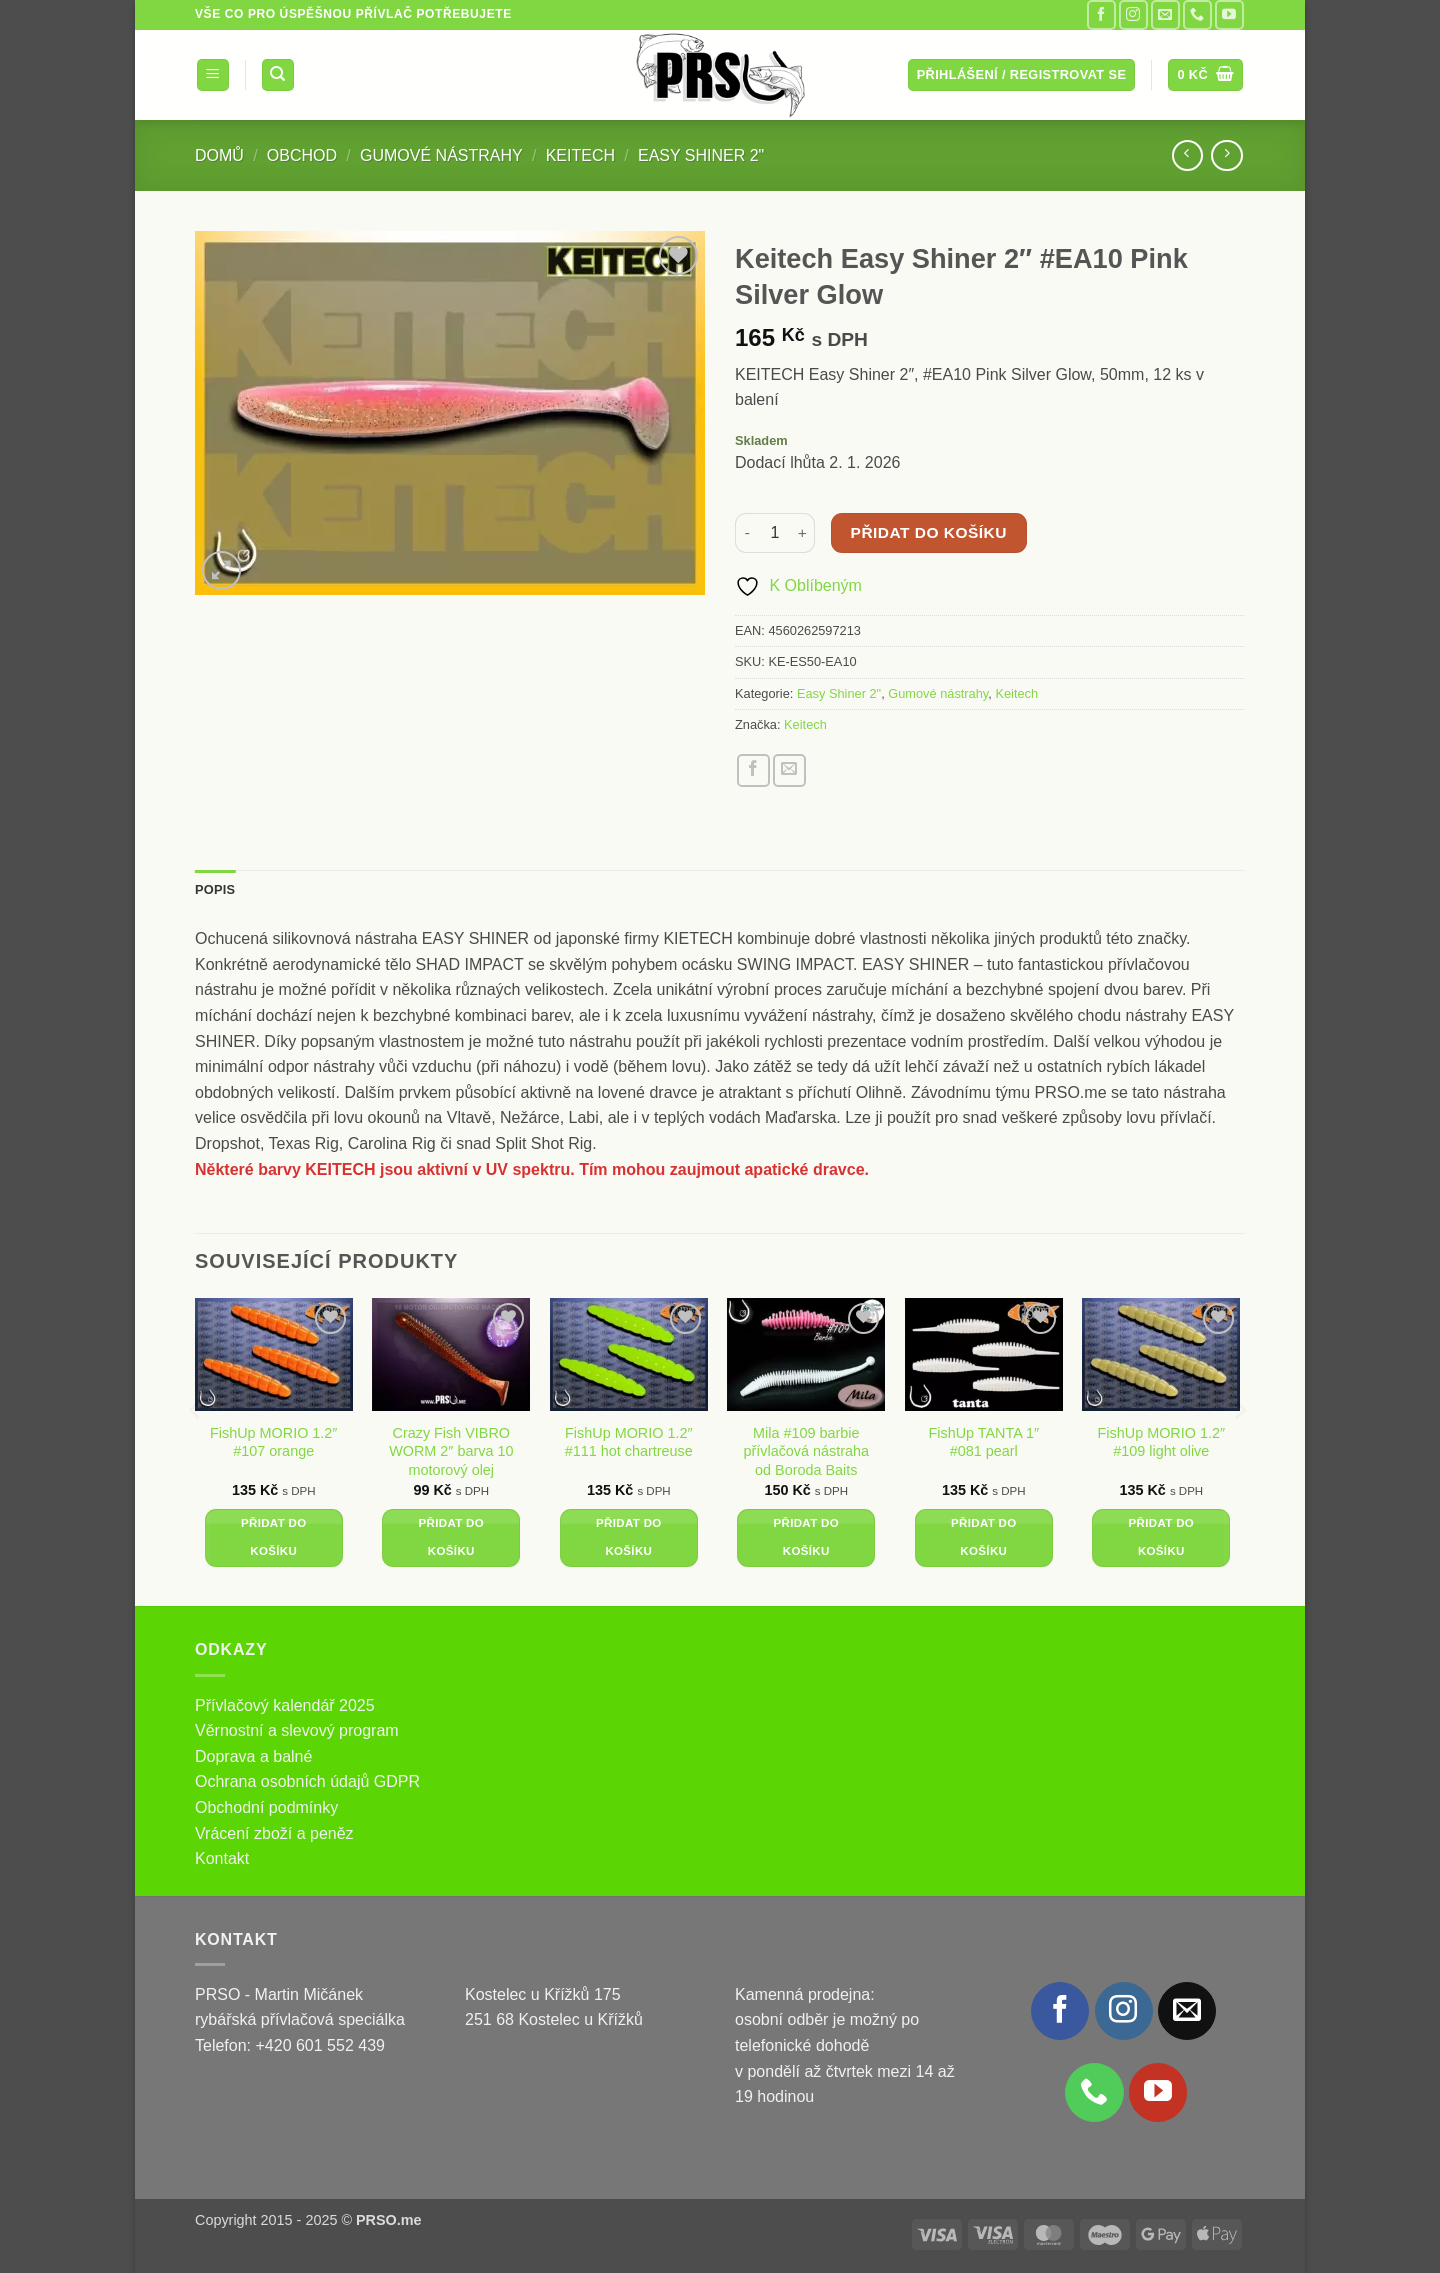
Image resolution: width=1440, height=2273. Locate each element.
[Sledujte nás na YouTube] (1229, 14)
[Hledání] (278, 75)
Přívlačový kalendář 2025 (285, 1705)
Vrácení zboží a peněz (274, 1833)
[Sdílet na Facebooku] (753, 770)
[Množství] (775, 533)
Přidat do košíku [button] (274, 1537)
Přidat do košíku (929, 532)
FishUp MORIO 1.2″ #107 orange (273, 1442)
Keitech (580, 155)
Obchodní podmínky (266, 1807)
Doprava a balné (253, 1756)
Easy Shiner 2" (701, 155)
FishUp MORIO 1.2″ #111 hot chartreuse (629, 1442)
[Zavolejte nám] (1197, 14)
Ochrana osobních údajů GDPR (307, 1781)
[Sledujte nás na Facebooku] (1101, 14)
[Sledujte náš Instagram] (1133, 14)
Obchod (302, 155)
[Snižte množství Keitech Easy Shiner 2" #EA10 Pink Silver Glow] (747, 533)
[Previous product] (1226, 155)
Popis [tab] (215, 889)
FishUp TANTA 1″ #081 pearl (983, 1442)
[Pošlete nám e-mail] (1165, 14)
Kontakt (222, 1858)
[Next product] (1187, 155)
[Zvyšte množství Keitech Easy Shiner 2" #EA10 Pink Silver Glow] (803, 533)
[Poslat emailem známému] (789, 770)
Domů (219, 155)
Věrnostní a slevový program (297, 1730)
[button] (213, 75)
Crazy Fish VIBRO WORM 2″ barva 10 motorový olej (451, 1451)
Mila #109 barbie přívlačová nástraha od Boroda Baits (806, 1451)
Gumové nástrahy (441, 155)
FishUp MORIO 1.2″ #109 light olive (1161, 1442)
